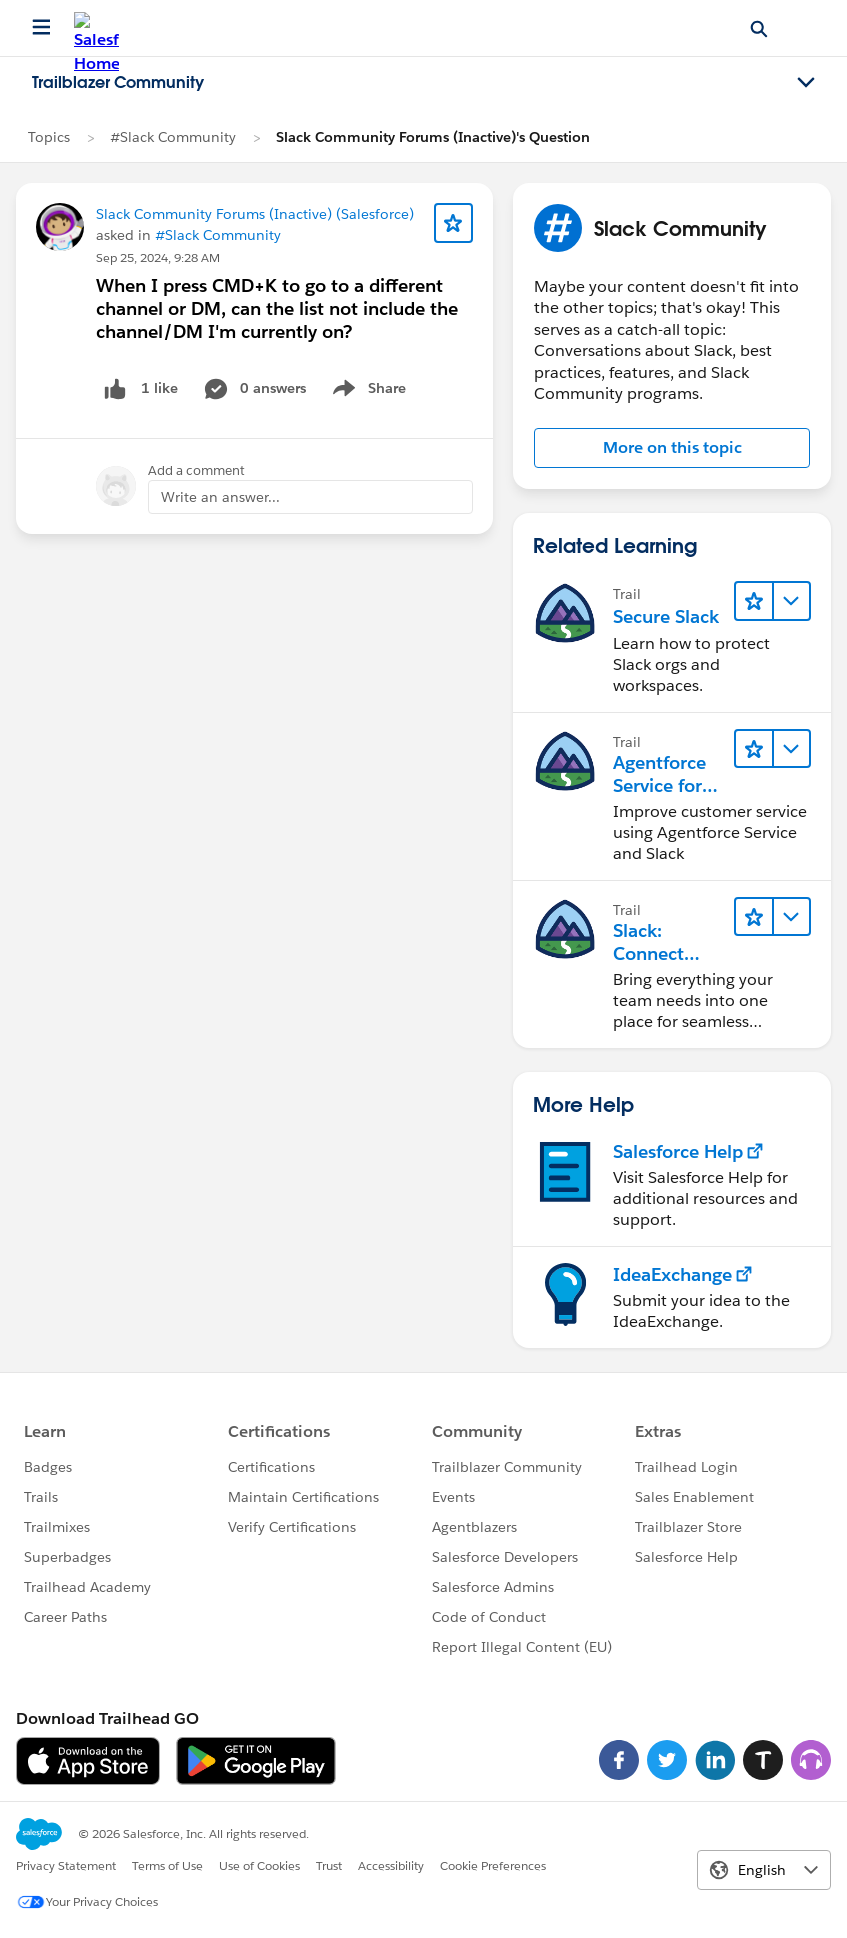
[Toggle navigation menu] (806, 83)
